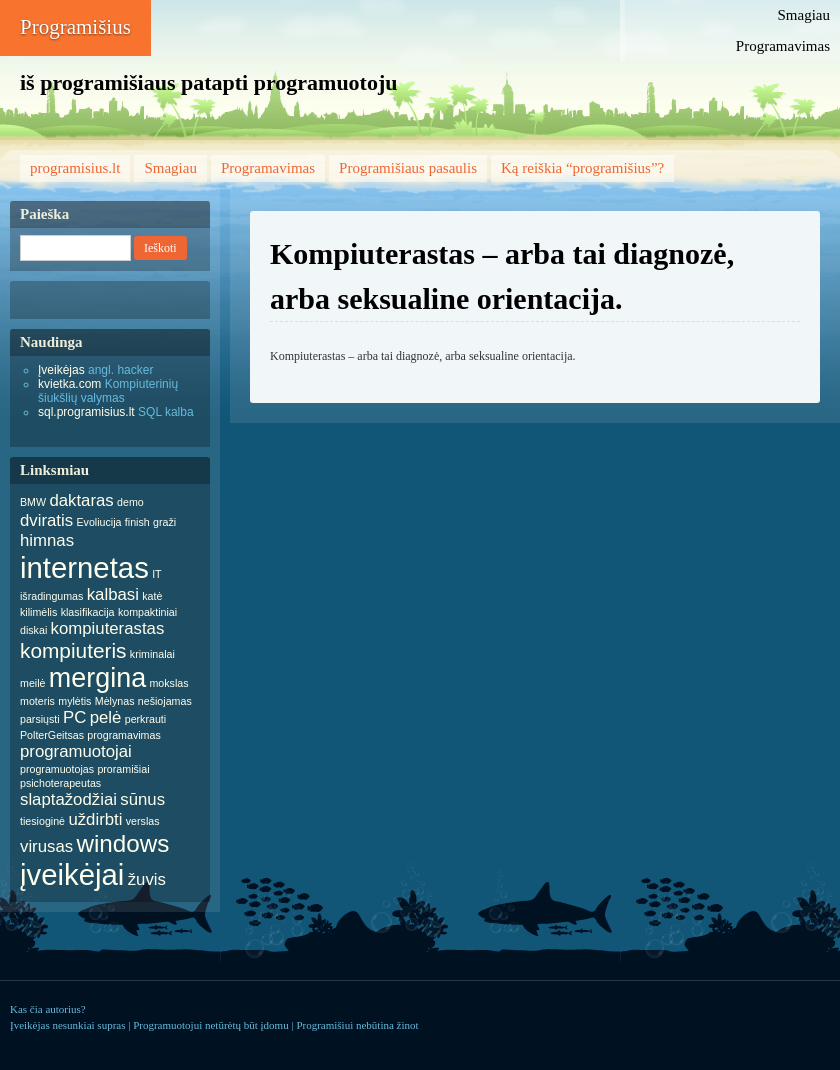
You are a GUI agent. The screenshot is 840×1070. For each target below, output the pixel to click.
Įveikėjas (61, 370)
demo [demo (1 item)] (130, 502)
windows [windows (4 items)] (122, 843)
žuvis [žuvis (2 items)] (147, 879)
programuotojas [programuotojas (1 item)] (57, 769)
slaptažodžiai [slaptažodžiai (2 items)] (68, 799)
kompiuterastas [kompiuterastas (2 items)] (108, 628)
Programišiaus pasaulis (408, 168)
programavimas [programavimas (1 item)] (123, 735)
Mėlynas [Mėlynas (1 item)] (115, 701)
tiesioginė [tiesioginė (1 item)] (42, 821)
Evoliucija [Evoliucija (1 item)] (98, 522)
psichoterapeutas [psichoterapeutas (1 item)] (60, 783)
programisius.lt (75, 168)
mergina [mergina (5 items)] (97, 678)
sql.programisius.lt (86, 412)
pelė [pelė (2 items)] (106, 717)
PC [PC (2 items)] (74, 717)
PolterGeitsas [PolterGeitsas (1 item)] (52, 735)
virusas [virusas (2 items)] (46, 846)
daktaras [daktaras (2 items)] (81, 500)
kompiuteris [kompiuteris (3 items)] (73, 650)
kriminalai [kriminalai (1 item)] (152, 654)
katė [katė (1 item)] (152, 596)
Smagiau (804, 15)
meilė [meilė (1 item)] (32, 683)
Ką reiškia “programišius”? (582, 168)
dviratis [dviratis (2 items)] (46, 520)
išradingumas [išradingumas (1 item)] (51, 596)
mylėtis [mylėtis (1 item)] (74, 701)
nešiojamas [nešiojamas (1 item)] (165, 701)
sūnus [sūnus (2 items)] (142, 799)
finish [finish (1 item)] (137, 522)
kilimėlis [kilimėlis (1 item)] (38, 612)
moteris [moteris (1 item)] (37, 701)
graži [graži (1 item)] (164, 522)
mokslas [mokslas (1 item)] (168, 683)
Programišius (75, 27)
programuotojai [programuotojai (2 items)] (76, 751)
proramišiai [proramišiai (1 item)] (123, 769)
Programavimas (783, 46)
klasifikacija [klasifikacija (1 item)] (88, 612)
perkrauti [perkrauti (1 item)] (145, 719)
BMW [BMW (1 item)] (33, 502)
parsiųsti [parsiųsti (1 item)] (40, 719)
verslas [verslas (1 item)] (143, 821)
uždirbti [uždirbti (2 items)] (95, 819)
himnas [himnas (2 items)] (47, 540)
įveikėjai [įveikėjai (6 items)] (72, 874)
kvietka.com (69, 384)
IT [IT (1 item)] (156, 574)
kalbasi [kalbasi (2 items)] (113, 594)
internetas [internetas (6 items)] (84, 567)
